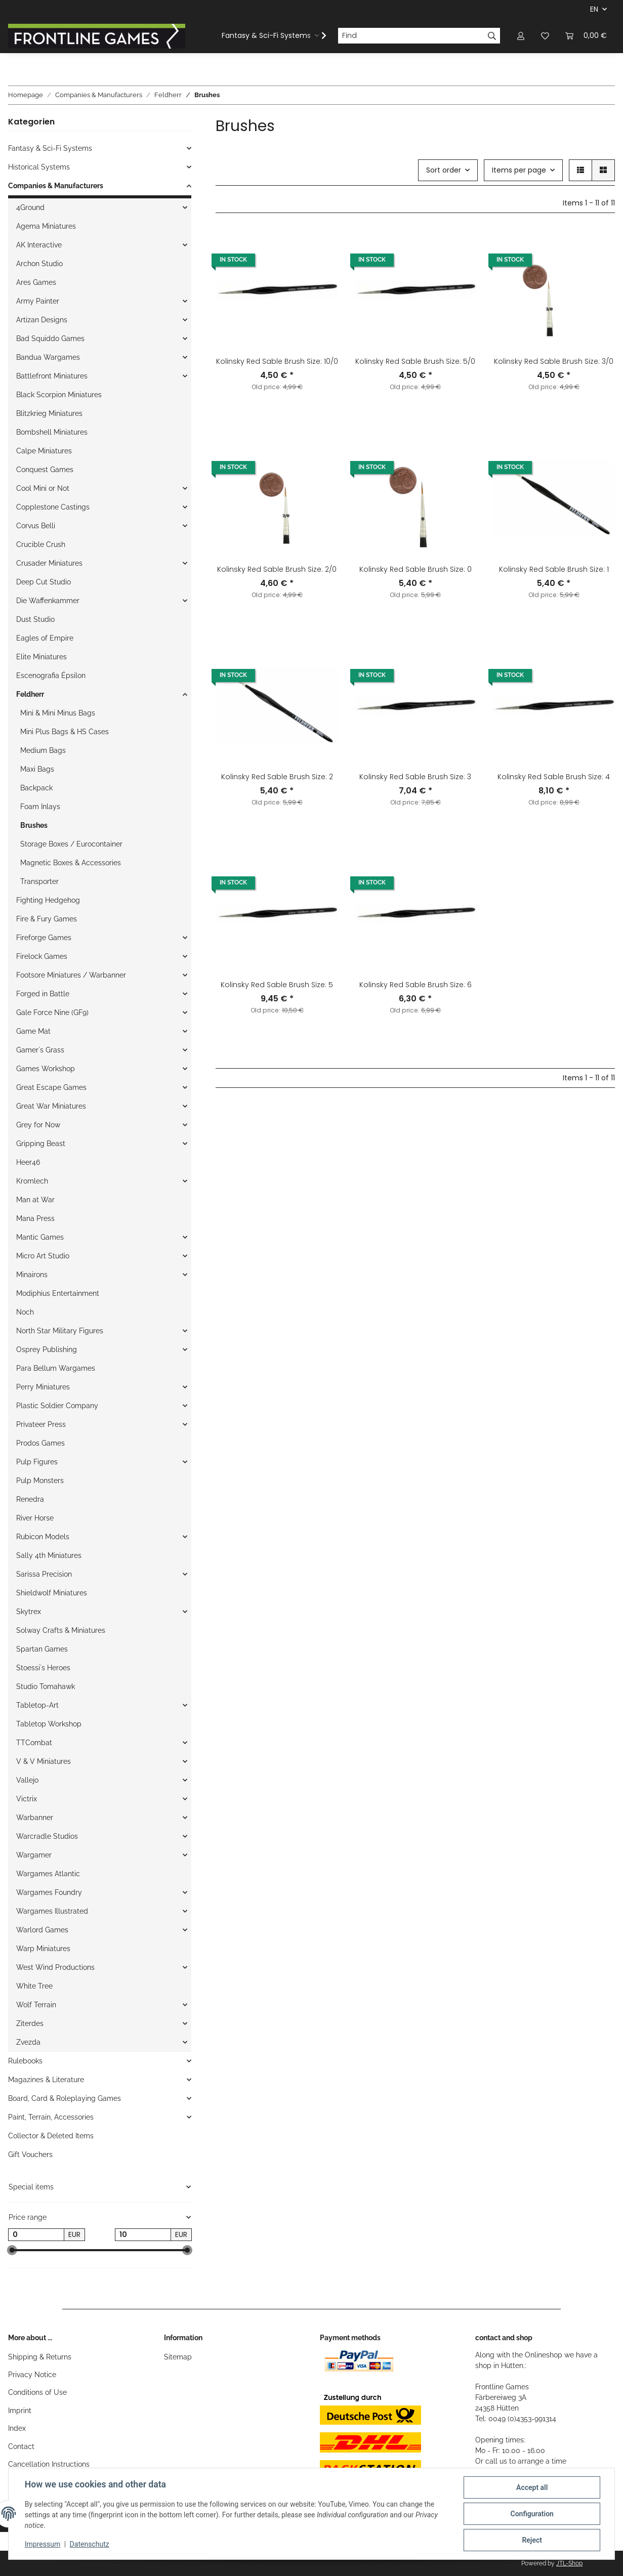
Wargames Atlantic (48, 1874)
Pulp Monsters (40, 1480)
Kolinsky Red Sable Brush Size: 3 (415, 777)
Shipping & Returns (39, 2357)
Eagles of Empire (44, 638)
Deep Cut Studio (43, 582)
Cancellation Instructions (49, 2464)
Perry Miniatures (43, 1387)
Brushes (34, 825)
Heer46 (28, 1162)
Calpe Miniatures (44, 451)
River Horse (35, 1518)
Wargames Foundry (49, 1892)
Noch (25, 1312)
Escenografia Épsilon (51, 675)
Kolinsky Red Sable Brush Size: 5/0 (415, 361)
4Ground (30, 207)
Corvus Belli (35, 526)
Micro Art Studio (42, 1256)
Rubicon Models (42, 1537)
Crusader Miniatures (49, 563)
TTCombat (34, 1743)
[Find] (411, 36)
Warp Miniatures (43, 1949)
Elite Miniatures (41, 657)
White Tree (34, 1986)
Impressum (42, 2545)
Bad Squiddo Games (50, 338)
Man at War (35, 1200)
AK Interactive (39, 245)
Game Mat (33, 1031)
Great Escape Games (51, 1087)
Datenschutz (89, 2545)
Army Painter (37, 301)
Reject (532, 2540)
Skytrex (28, 1612)
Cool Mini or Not (42, 488)
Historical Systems (39, 167)
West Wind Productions (55, 1967)
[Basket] (586, 35)
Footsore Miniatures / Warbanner (71, 975)
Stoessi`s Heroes (43, 1668)
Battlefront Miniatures (52, 376)
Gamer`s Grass (40, 1050)
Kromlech (32, 1181)
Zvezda (28, 2042)
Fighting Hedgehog (48, 900)
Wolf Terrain (36, 2005)
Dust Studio (35, 619)
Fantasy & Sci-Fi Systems (50, 148)
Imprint (19, 2410)
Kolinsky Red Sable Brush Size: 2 (277, 777)
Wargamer (34, 1855)
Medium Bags (43, 750)
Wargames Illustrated (52, 1911)
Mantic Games (40, 1237)
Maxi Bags (37, 769)
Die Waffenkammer (47, 601)
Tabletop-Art (37, 1705)
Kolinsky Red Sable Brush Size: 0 (415, 569)
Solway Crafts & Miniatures (60, 1630)
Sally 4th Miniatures (48, 1555)
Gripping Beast (40, 1143)
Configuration (531, 2514)
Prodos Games (40, 1443)
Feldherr (30, 694)
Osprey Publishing (46, 1349)
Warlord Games (42, 1930)
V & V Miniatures (43, 1761)
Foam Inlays (40, 807)
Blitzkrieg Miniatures (49, 413)
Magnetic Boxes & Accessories (70, 863)
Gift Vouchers (30, 2154)
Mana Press (35, 1218)
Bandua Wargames (48, 357)
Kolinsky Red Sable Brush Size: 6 (415, 985)
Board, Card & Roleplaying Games (64, 2098)
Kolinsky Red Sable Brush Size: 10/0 (277, 361)
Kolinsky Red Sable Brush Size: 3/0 (553, 361)
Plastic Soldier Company (57, 1406)
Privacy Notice (32, 2375)
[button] (521, 35)
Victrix (26, 1799)
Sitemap (178, 2357)
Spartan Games (42, 1649)
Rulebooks (25, 2061)
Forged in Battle (42, 994)
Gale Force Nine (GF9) (52, 1012)
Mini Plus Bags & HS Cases (64, 732)
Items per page (519, 170)
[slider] (12, 2250)
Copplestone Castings (53, 507)
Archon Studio (39, 264)
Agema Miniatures (46, 226)
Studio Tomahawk (45, 1686)
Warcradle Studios (47, 1836)
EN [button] (594, 9)
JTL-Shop (569, 2563)
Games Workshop (45, 1069)
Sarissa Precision (44, 1574)
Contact (21, 2446)
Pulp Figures (37, 1462)
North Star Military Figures (59, 1331)
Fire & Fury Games (46, 919)
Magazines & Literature (46, 2080)
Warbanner (34, 1817)
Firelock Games (41, 956)
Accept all (532, 2487)
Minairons (32, 1275)
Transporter (39, 881)
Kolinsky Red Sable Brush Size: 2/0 (277, 569)
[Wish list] (545, 35)
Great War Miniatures (51, 1106)
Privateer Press (41, 1424)
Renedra (30, 1499)
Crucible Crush (40, 544)
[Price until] (143, 2235)
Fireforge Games (43, 938)
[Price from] (36, 2235)
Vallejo (27, 1780)
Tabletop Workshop (48, 1724)
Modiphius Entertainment (57, 1293)
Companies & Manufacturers (55, 186)
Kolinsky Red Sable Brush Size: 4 (553, 777)
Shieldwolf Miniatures (51, 1593)
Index (17, 2428)
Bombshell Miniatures (52, 432)
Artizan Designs (41, 320)
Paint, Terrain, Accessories (51, 2117)
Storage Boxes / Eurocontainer (71, 844)
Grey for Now (38, 1125)
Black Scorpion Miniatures (59, 395)
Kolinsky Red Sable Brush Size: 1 (554, 569)
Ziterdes (30, 2023)
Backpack (36, 788)
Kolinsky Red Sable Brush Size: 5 (277, 985)
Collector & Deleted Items (51, 2136)
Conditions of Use (37, 2392)
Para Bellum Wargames (55, 1368)
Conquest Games (44, 470)
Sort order (443, 170)
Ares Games (36, 282)
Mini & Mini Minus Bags (57, 713)
